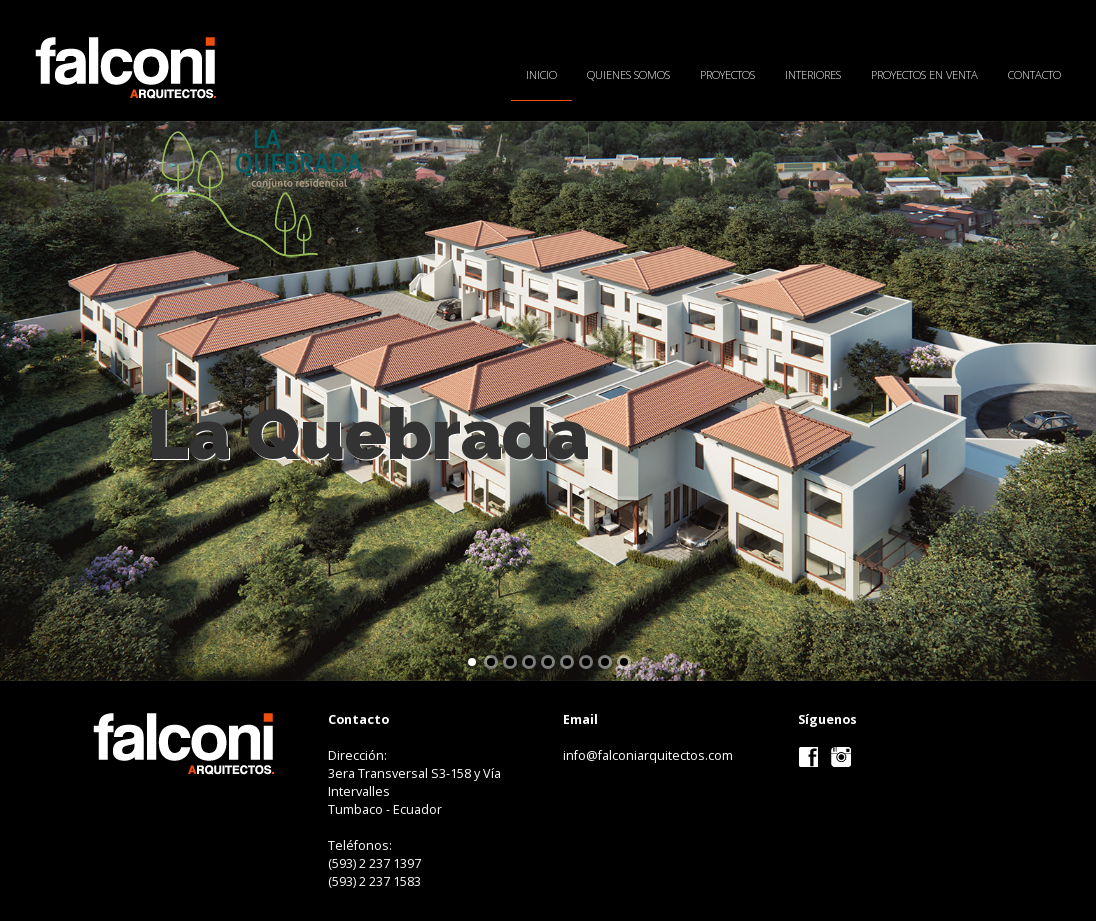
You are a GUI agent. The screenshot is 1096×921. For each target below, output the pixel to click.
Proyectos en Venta (924, 74)
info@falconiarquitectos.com (648, 755)
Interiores (813, 74)
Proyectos (727, 74)
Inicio (541, 74)
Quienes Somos (628, 74)
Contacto (1034, 74)
